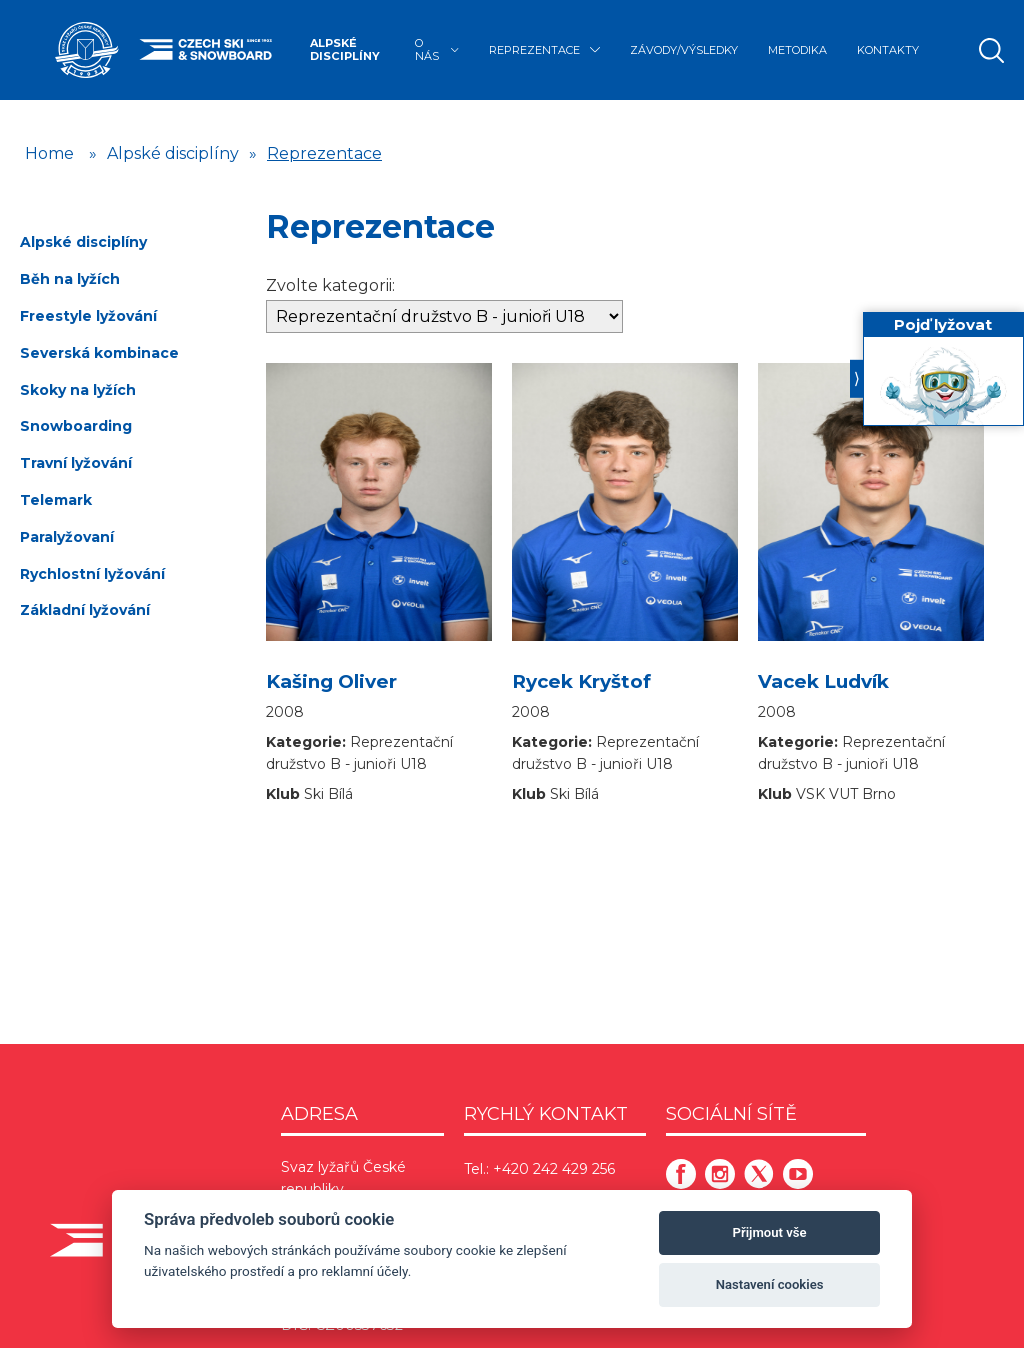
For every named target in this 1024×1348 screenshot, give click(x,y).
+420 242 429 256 (554, 1169)
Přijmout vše (770, 1232)
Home (49, 153)
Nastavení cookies (770, 1284)
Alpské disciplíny (345, 49)
